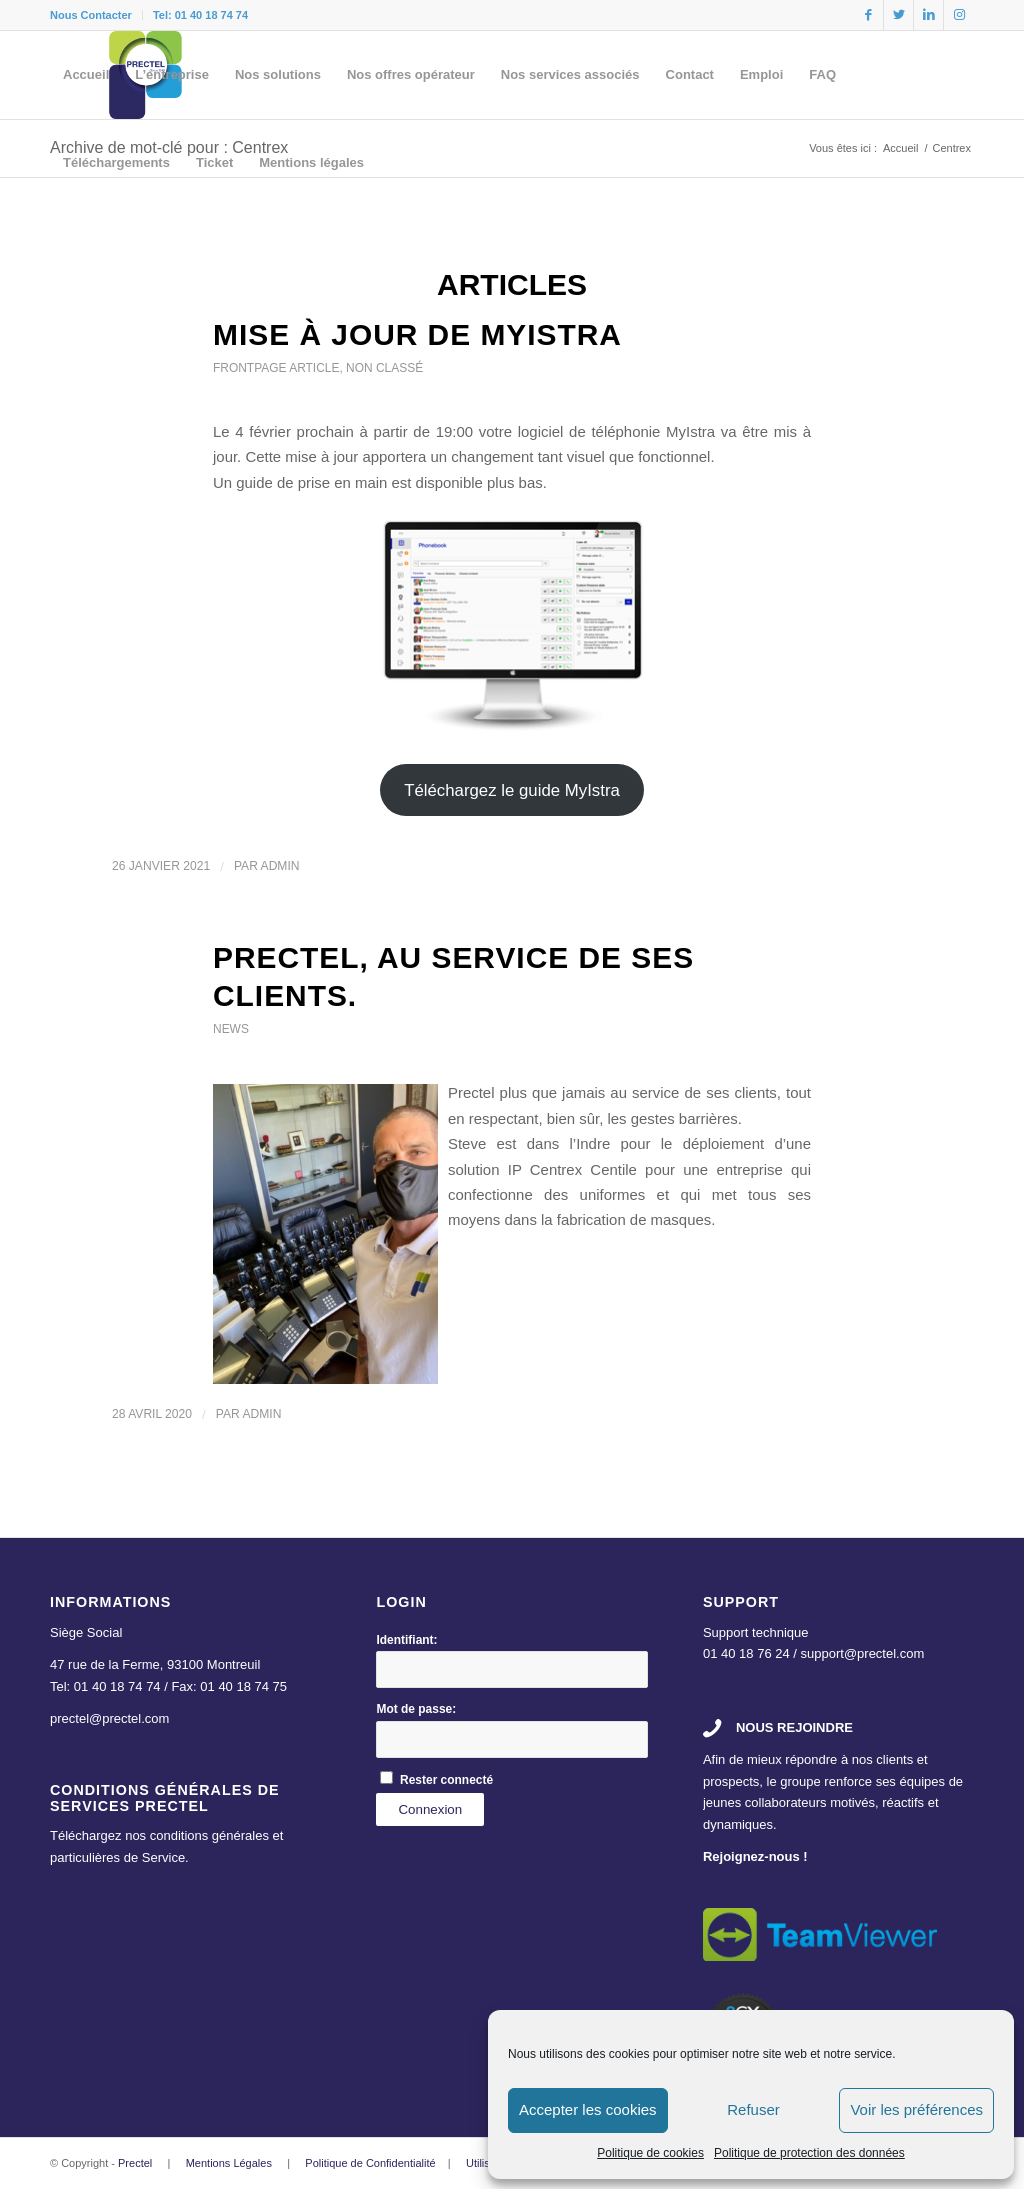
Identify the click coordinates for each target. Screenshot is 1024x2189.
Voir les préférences (916, 2109)
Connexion (430, 1809)
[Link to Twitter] (898, 15)
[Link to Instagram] (959, 15)
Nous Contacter (91, 15)
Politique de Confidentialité (370, 2163)
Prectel (135, 2163)
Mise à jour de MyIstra (417, 334)
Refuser (753, 2109)
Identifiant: (406, 1640)
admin (280, 866)
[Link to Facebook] (868, 15)
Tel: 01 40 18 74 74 (200, 15)
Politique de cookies (650, 2153)
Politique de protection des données (809, 2153)
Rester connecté (446, 1780)
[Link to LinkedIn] (928, 15)
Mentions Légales (229, 2163)
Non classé (384, 368)
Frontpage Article (276, 368)
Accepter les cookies (588, 2109)
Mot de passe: (416, 1709)
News (231, 1029)
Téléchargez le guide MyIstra (512, 790)
